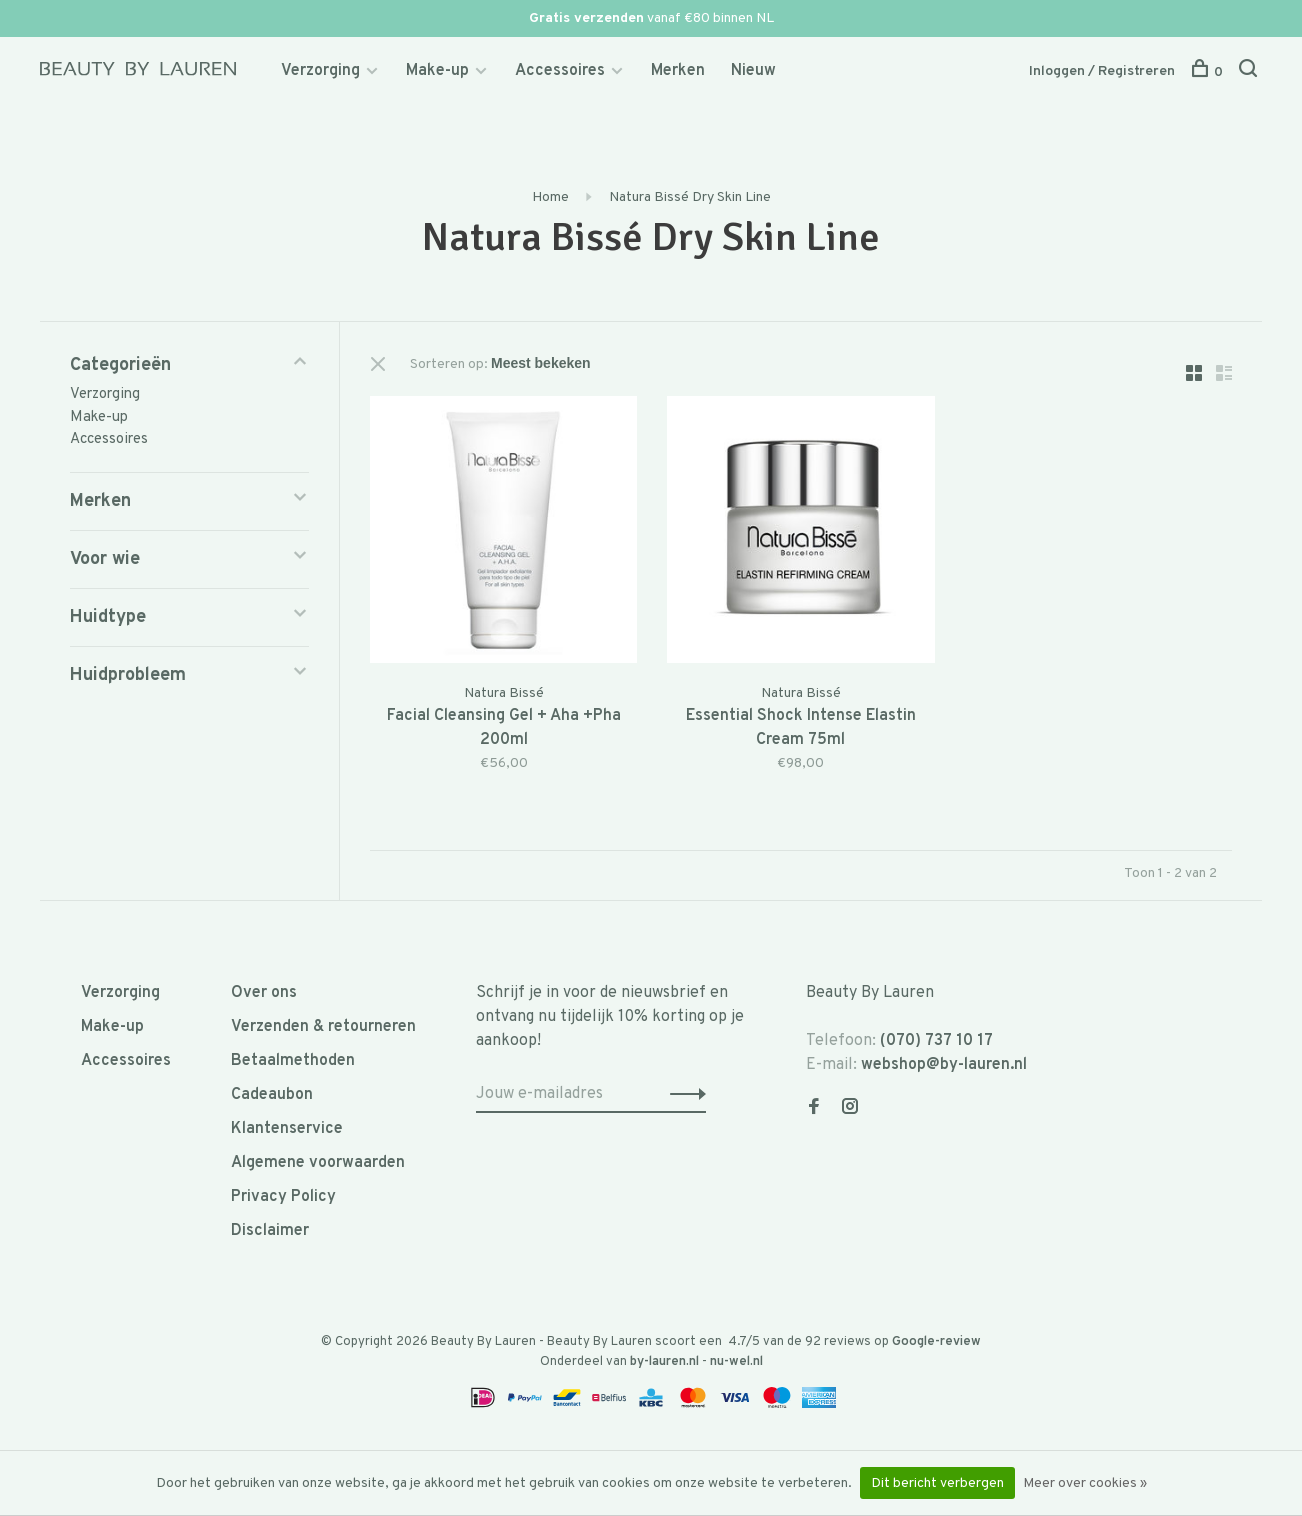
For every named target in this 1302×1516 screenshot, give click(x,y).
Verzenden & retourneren (323, 1027)
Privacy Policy (283, 1197)
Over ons (264, 993)
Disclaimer (270, 1231)
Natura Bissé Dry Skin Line (688, 197)
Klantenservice (287, 1129)
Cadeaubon (272, 1095)
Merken (678, 71)
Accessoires (560, 71)
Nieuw (753, 71)
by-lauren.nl (664, 1362)
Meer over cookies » (1085, 1483)
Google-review (936, 1342)
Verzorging (320, 71)
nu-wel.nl (736, 1362)
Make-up (437, 71)
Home (550, 197)
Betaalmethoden (293, 1061)
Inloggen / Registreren (1102, 71)
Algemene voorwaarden (318, 1163)
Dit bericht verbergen (937, 1483)
